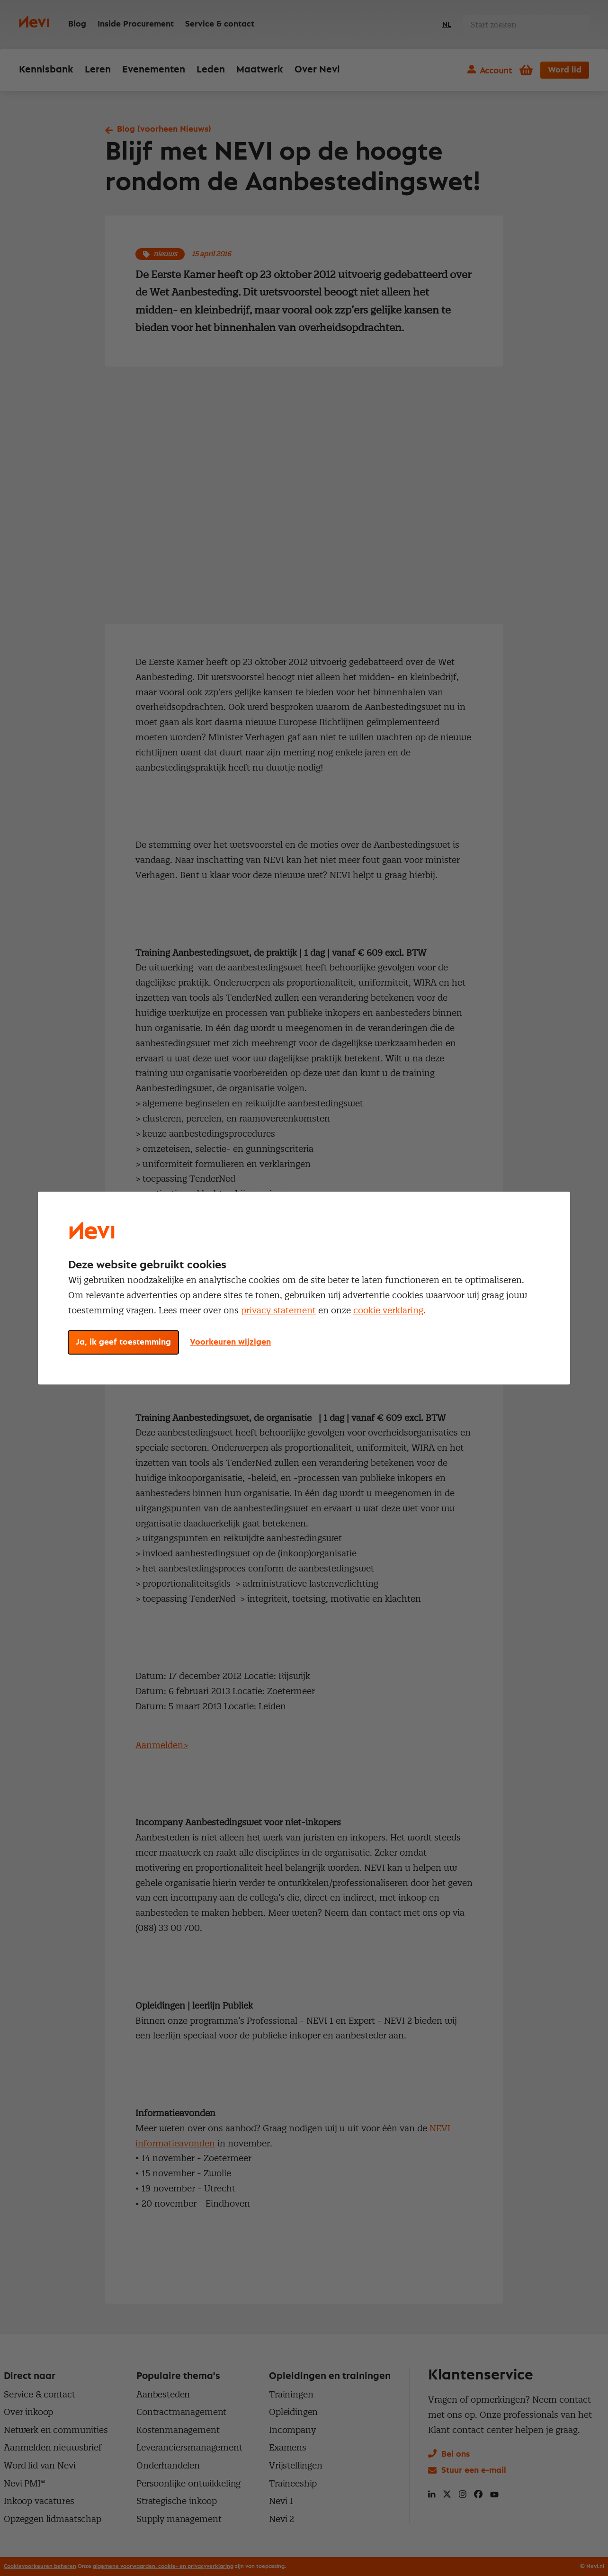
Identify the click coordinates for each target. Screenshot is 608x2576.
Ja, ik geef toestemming (123, 1342)
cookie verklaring (388, 1310)
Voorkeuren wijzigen (230, 1342)
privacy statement (278, 1310)
